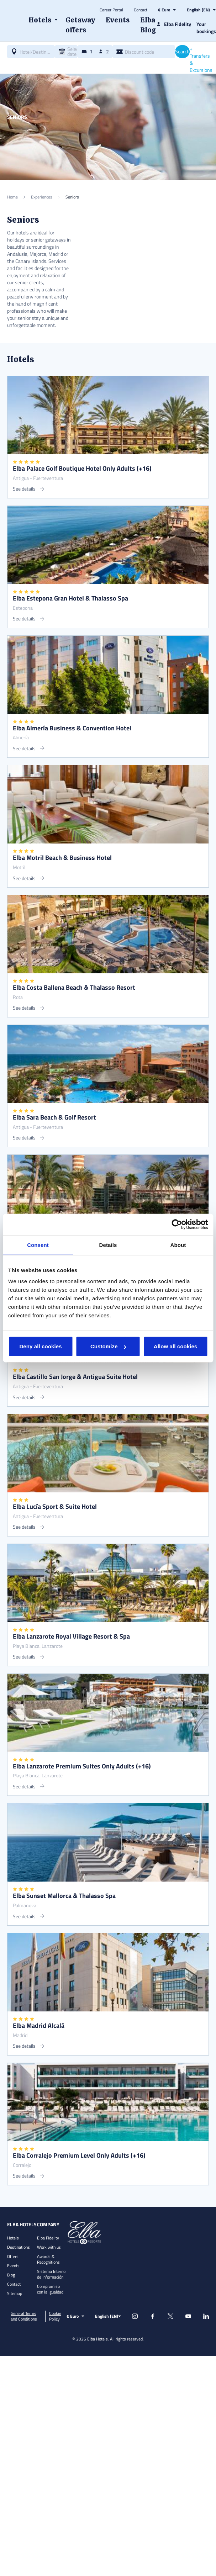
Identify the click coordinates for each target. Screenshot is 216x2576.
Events (13, 2265)
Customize (108, 1346)
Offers (13, 2256)
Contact (140, 10)
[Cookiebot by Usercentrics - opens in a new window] (177, 1224)
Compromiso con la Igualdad (50, 2289)
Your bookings (206, 27)
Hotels (13, 2237)
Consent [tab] (38, 1245)
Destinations (18, 2247)
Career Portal (111, 10)
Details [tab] (108, 1245)
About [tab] (178, 1245)
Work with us (49, 2247)
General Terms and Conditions (24, 2316)
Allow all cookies (175, 1346)
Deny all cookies (40, 1346)
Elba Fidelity (48, 2237)
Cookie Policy (55, 2316)
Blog (11, 2274)
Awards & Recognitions (48, 2259)
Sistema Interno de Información (51, 2274)
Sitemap (14, 2293)
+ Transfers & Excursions (201, 59)
